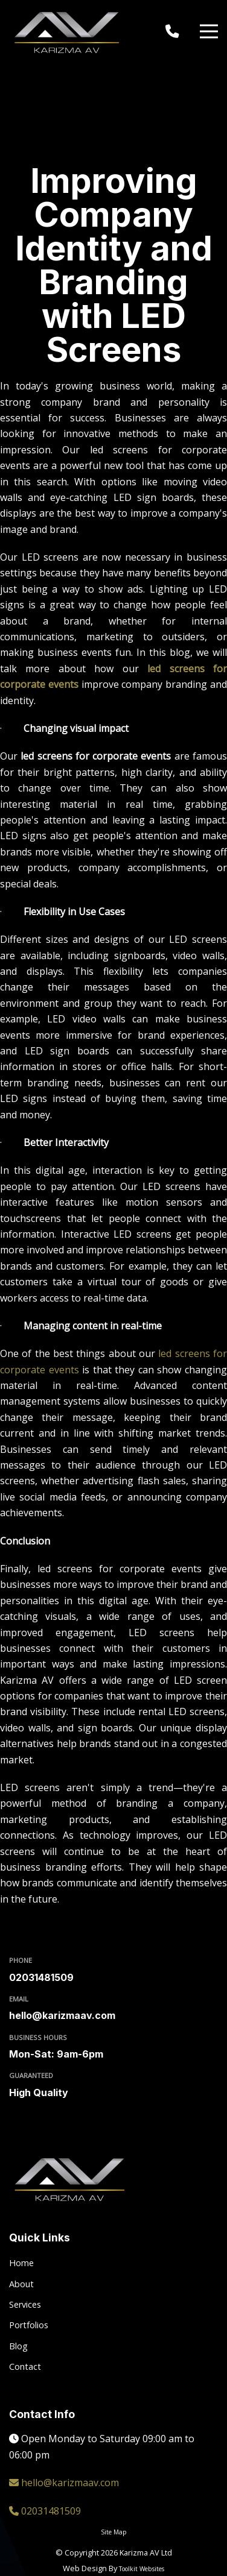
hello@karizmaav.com (62, 2015)
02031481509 (41, 1977)
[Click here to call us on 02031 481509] (175, 31)
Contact (25, 2366)
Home (21, 2263)
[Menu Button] (209, 32)
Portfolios (28, 2325)
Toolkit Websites (141, 2569)
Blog (18, 2346)
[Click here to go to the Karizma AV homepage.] (69, 31)
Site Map (114, 2532)
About (21, 2284)
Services (25, 2304)
